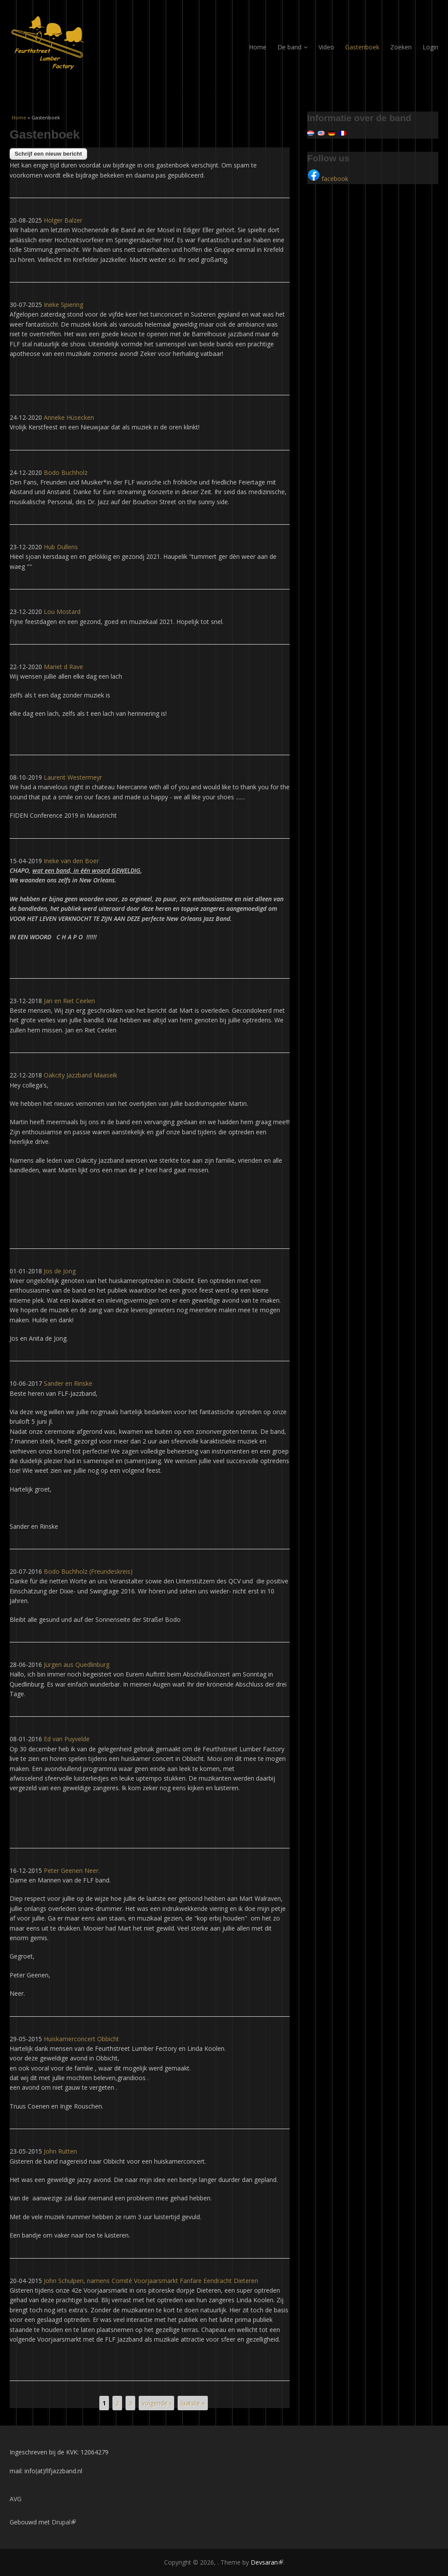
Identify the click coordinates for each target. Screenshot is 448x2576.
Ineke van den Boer (71, 861)
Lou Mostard (62, 611)
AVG (15, 2499)
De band (292, 47)
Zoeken (401, 47)
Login (430, 47)
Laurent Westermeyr (73, 777)
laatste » (193, 2403)
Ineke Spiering (63, 304)
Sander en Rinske (68, 1383)
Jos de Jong (60, 1271)
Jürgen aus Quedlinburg (76, 1664)
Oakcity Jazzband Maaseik (80, 1075)
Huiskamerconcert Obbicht (81, 2039)
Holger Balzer (63, 220)
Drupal (64, 2522)
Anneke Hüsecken (69, 417)
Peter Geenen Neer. (72, 1870)
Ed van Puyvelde (67, 1739)
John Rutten (60, 2151)
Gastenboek (362, 47)
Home (257, 47)
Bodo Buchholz (66, 472)
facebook (327, 178)
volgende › (156, 2403)
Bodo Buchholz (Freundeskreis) (88, 1571)
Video (326, 47)
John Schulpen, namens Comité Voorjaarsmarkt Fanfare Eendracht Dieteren (151, 2280)
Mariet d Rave (63, 666)
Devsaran (267, 2562)
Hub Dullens (61, 547)
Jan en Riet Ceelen (69, 1001)
